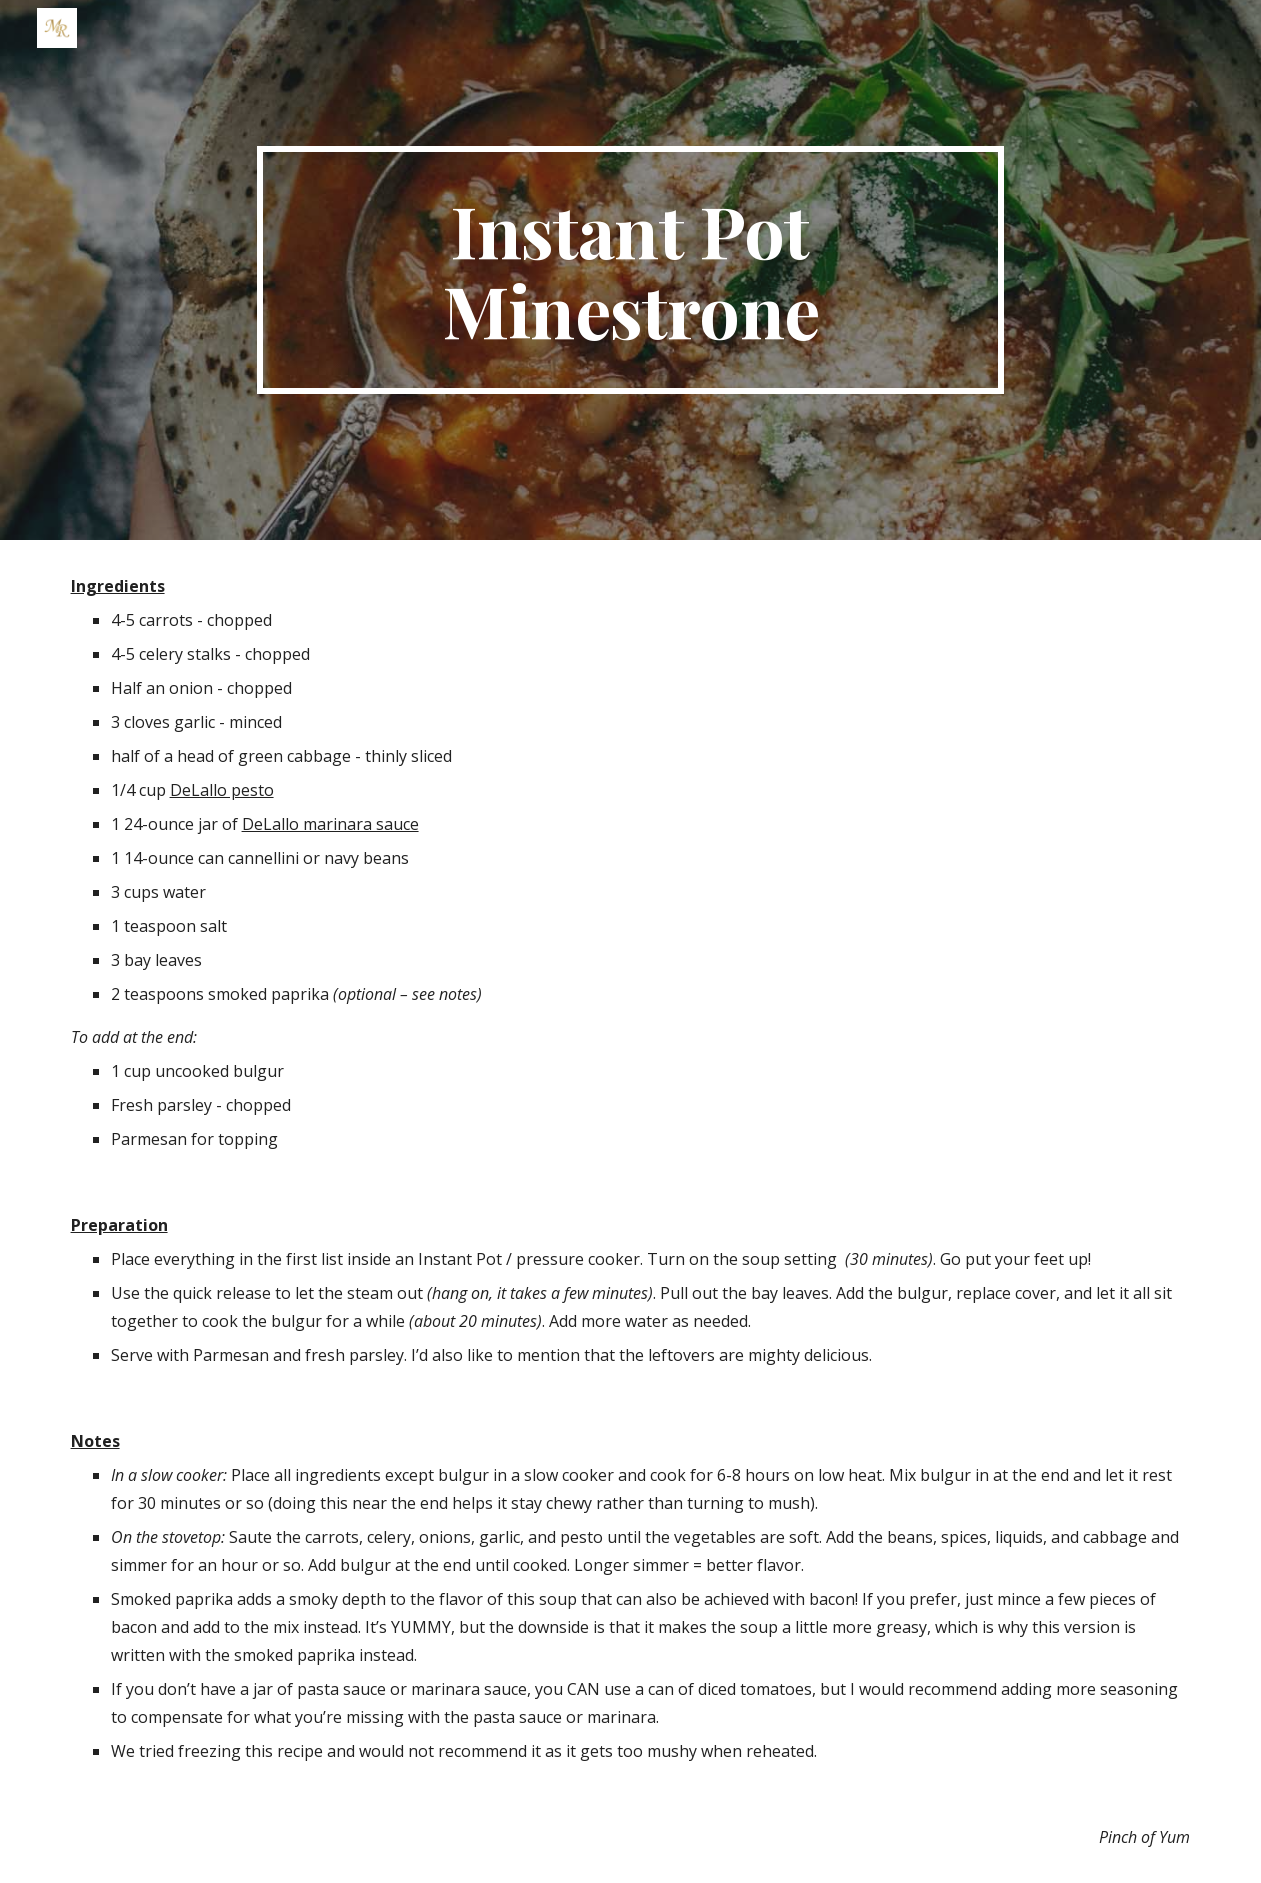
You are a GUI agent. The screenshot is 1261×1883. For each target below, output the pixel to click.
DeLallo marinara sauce (330, 824)
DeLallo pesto (222, 790)
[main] (631, 270)
